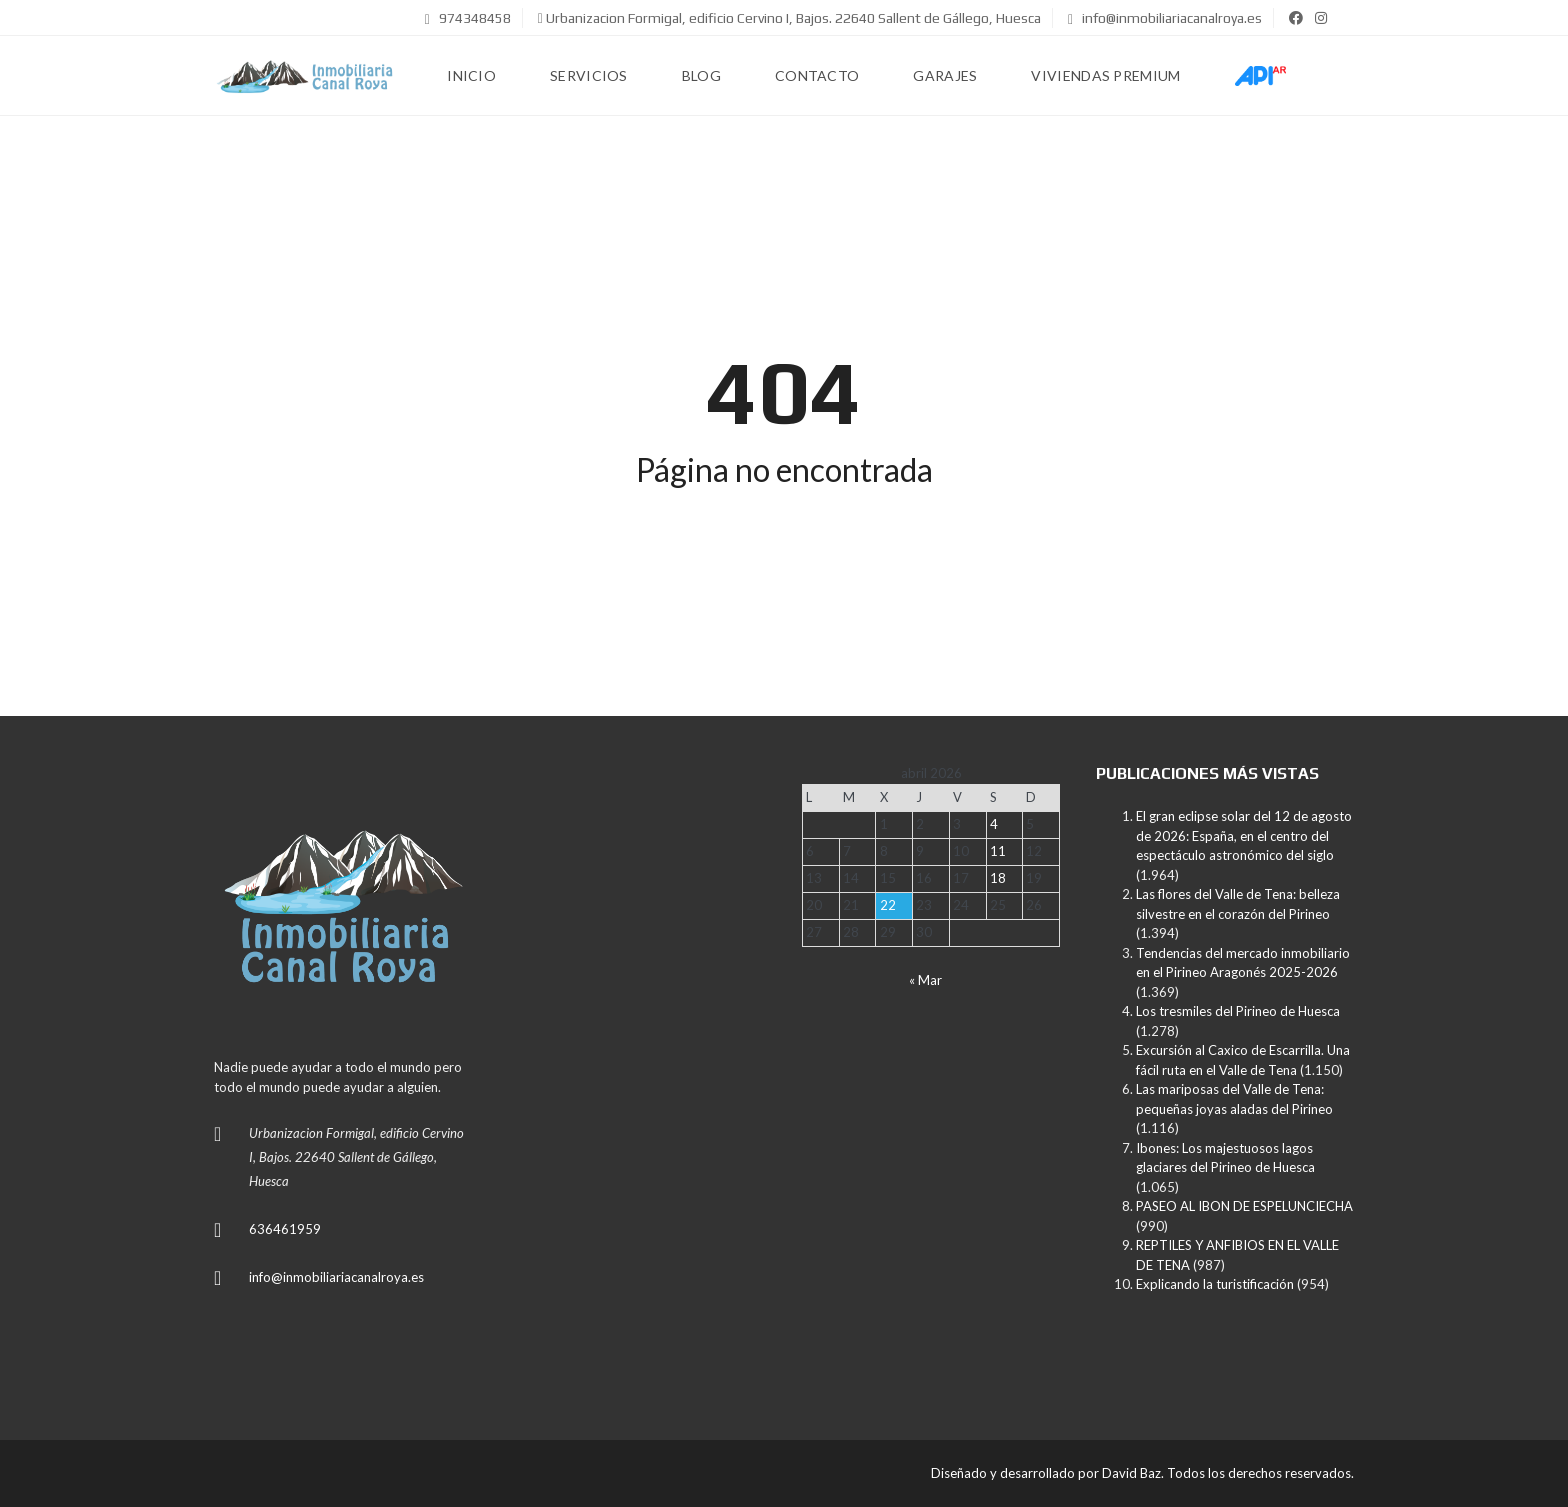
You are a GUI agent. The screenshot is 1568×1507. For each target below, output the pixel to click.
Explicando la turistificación (1215, 1284)
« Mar (925, 980)
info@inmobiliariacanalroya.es (1165, 18)
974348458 (468, 18)
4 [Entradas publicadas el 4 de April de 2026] (994, 824)
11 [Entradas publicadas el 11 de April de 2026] (998, 851)
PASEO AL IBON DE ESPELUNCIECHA (1244, 1206)
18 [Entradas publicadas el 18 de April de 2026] (998, 878)
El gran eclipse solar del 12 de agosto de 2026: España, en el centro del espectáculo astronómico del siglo (1244, 835)
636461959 (285, 1229)
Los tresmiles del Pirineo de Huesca (1238, 1011)
